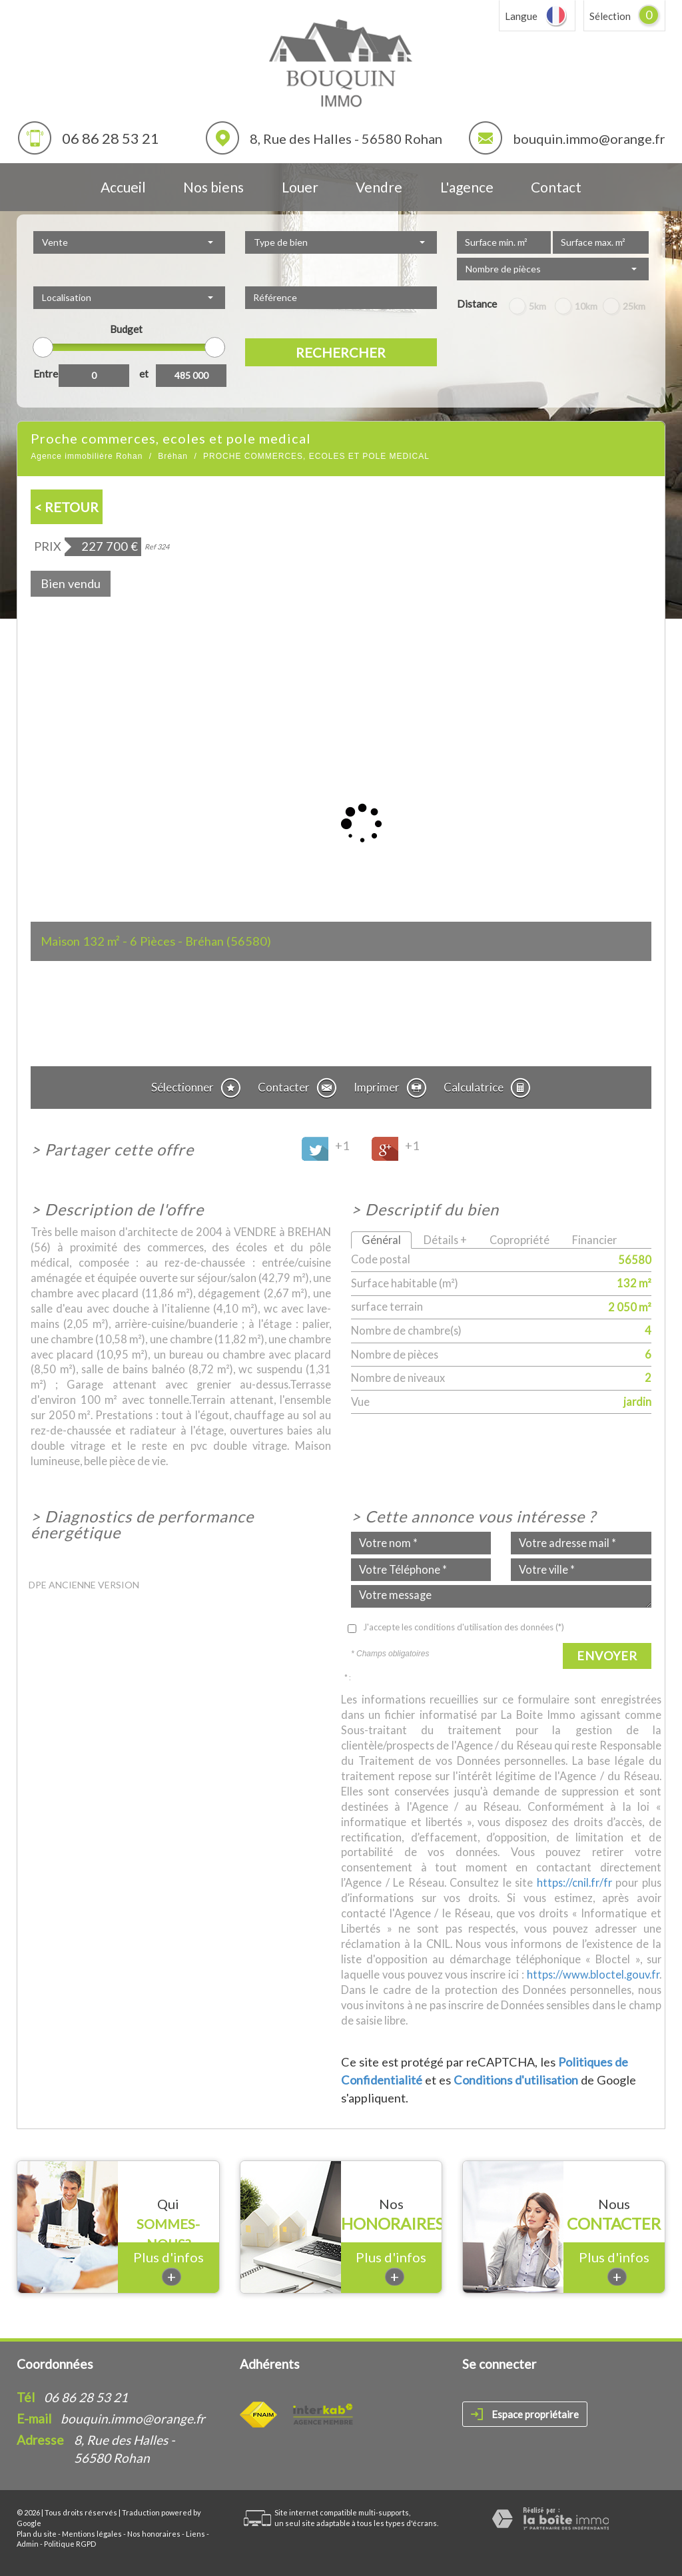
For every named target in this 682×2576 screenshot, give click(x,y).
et (144, 374)
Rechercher (341, 352)
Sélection (610, 16)
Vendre (379, 186)
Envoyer (607, 1655)
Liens (195, 2533)
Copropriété (519, 1239)
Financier (594, 1239)
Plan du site (37, 2533)
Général (381, 1239)
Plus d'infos (168, 2267)
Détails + (445, 1239)
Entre (45, 374)
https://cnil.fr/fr (574, 1882)
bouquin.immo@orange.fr (589, 139)
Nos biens (213, 186)
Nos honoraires (153, 2533)
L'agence (467, 186)
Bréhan (173, 456)
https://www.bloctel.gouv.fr (593, 1974)
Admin (28, 2543)
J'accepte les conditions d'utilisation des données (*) (463, 1627)
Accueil (123, 186)
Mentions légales (92, 2533)
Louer (300, 186)
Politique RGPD (70, 2543)
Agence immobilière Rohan (87, 456)
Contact (556, 186)
